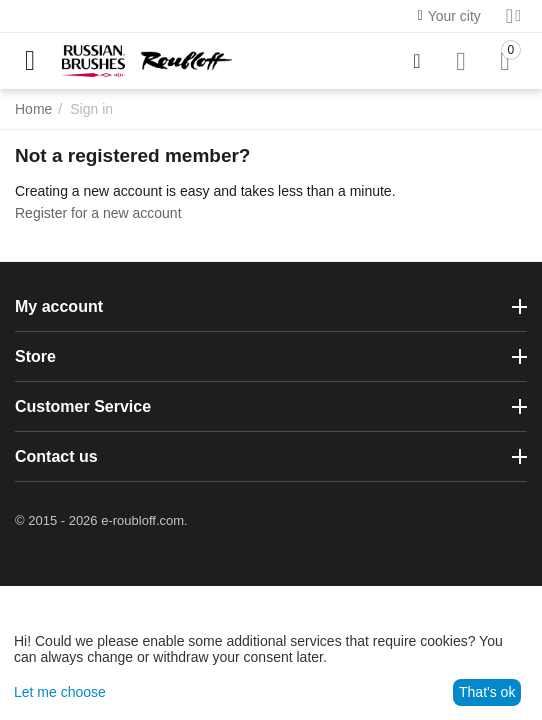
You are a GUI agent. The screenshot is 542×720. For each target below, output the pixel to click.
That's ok (487, 692)
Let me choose (60, 692)
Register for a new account (98, 213)
